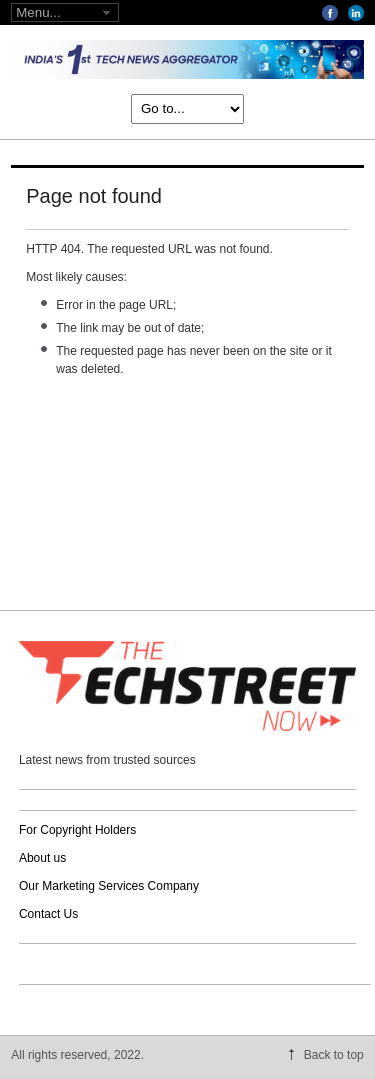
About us (42, 858)
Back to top (334, 1055)
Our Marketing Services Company (109, 886)
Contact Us (48, 914)
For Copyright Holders (77, 830)
